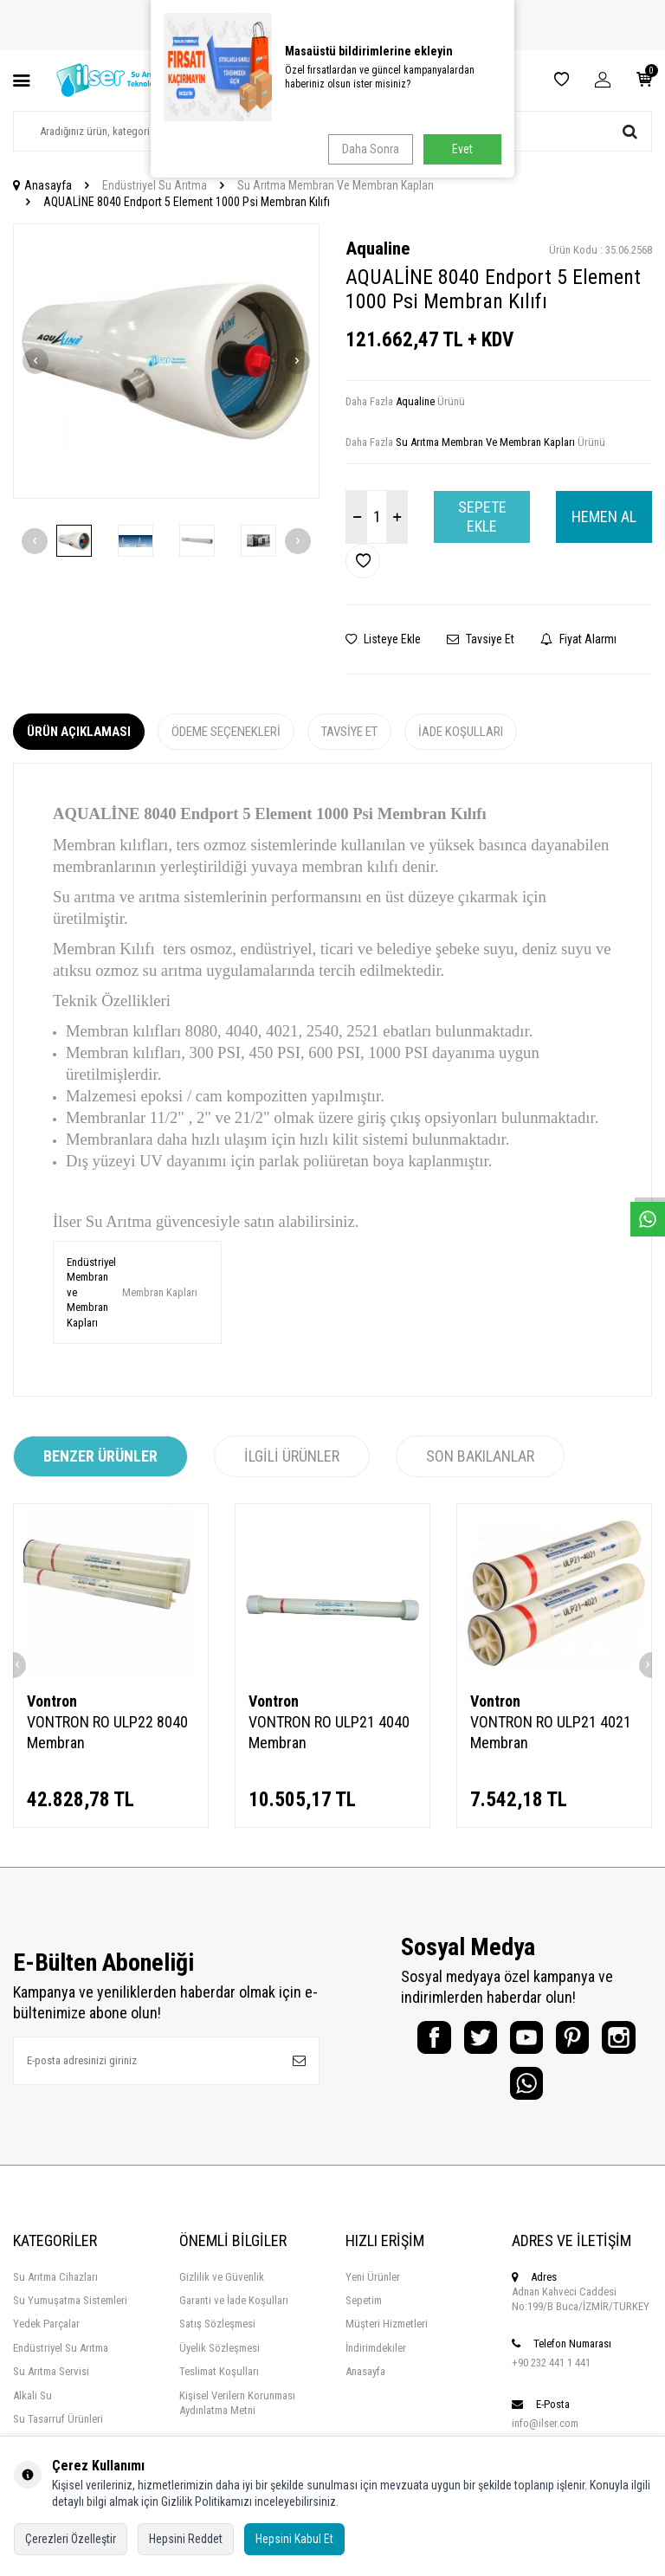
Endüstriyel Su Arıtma (154, 185)
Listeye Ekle (383, 639)
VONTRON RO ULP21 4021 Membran (550, 1732)
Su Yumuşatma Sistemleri (70, 2312)
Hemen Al (603, 516)
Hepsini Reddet (186, 2539)
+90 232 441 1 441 (551, 2374)
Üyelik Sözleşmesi (219, 2359)
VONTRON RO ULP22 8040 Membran (107, 1732)
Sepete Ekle (482, 516)
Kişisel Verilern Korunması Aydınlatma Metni (237, 2414)
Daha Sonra (368, 149)
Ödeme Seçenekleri (226, 731)
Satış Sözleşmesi (217, 2335)
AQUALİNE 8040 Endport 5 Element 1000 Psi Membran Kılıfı (186, 202)
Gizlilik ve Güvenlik (221, 2288)
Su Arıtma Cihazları (55, 2288)
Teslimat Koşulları (219, 2383)
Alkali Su (32, 2406)
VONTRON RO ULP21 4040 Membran (329, 1732)
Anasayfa (42, 185)
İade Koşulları (460, 731)
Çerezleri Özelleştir (70, 2539)
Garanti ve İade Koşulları (233, 2312)
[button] (35, 361)
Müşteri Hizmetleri (386, 2335)
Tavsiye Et (480, 639)
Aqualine (377, 248)
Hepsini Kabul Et (294, 2539)
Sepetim (363, 2312)
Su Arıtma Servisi (51, 2383)
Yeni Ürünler (372, 2288)
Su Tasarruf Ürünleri (58, 2430)
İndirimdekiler (375, 2359)
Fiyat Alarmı (578, 639)
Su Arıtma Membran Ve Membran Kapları (335, 185)
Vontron (52, 1701)
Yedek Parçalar (46, 2335)
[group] (166, 361)
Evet (462, 149)
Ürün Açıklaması (79, 731)
